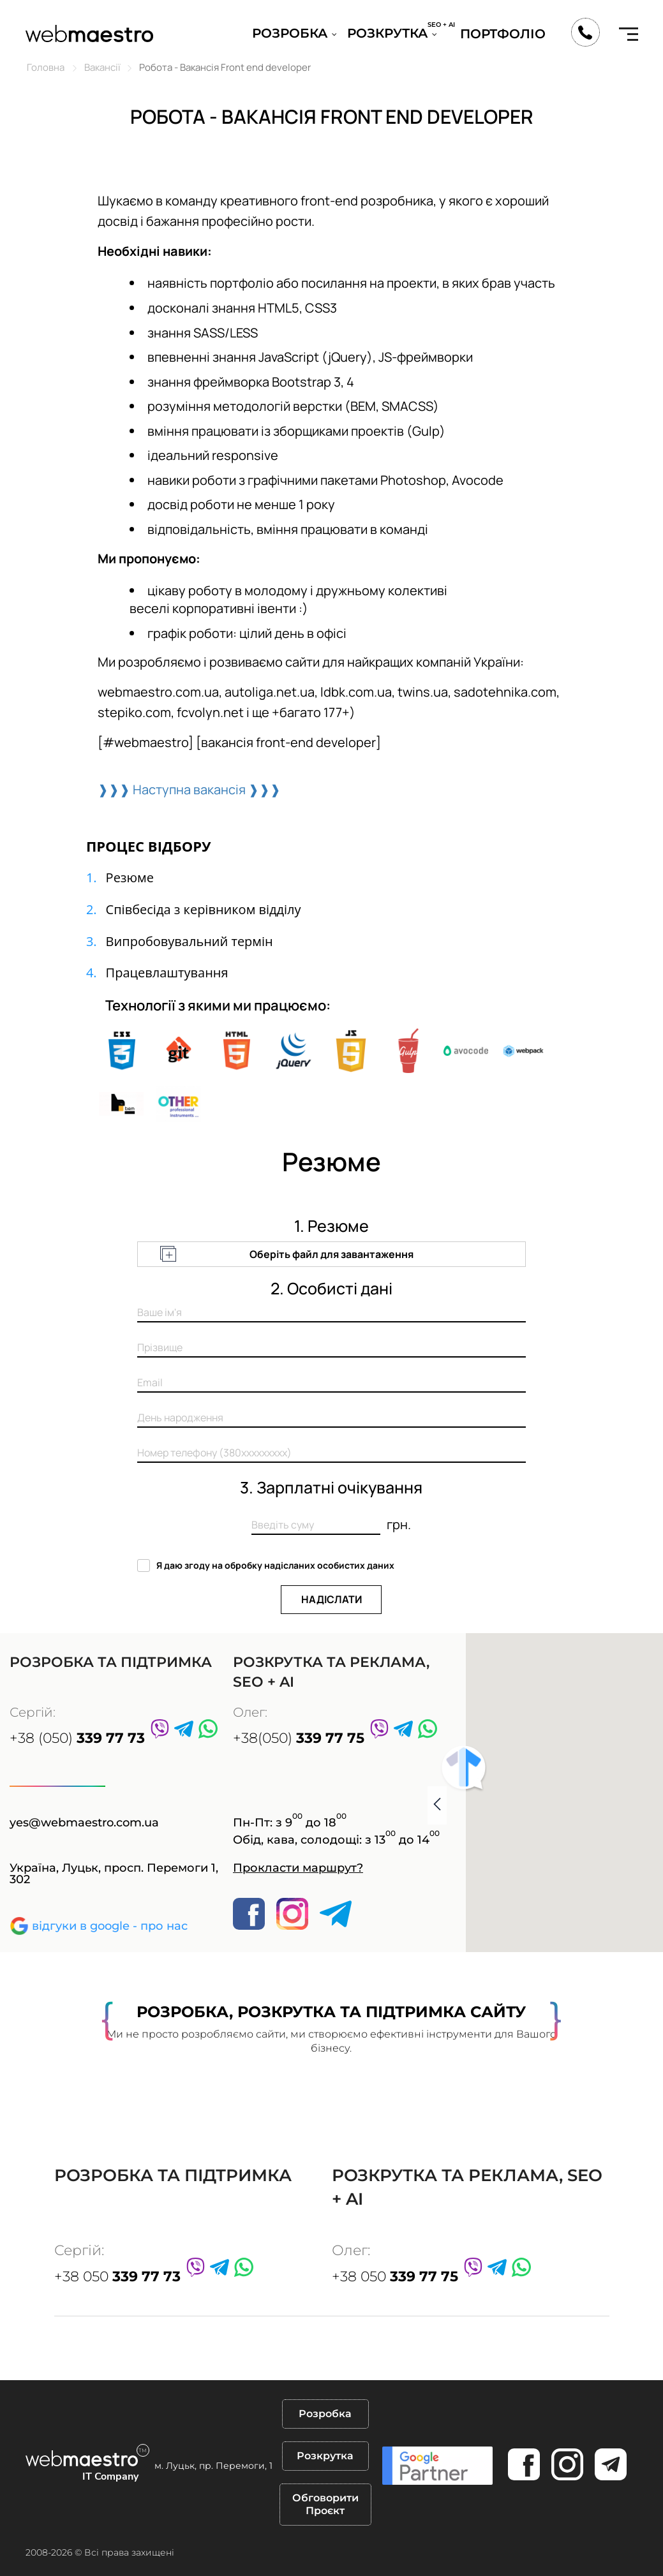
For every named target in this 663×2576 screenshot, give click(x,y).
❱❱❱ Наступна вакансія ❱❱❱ (189, 789)
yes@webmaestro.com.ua (84, 1823)
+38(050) (298, 1738)
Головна (45, 67)
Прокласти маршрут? (298, 1868)
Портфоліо (503, 33)
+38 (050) (77, 1738)
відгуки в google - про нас (110, 1926)
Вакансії (102, 67)
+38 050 (117, 2276)
